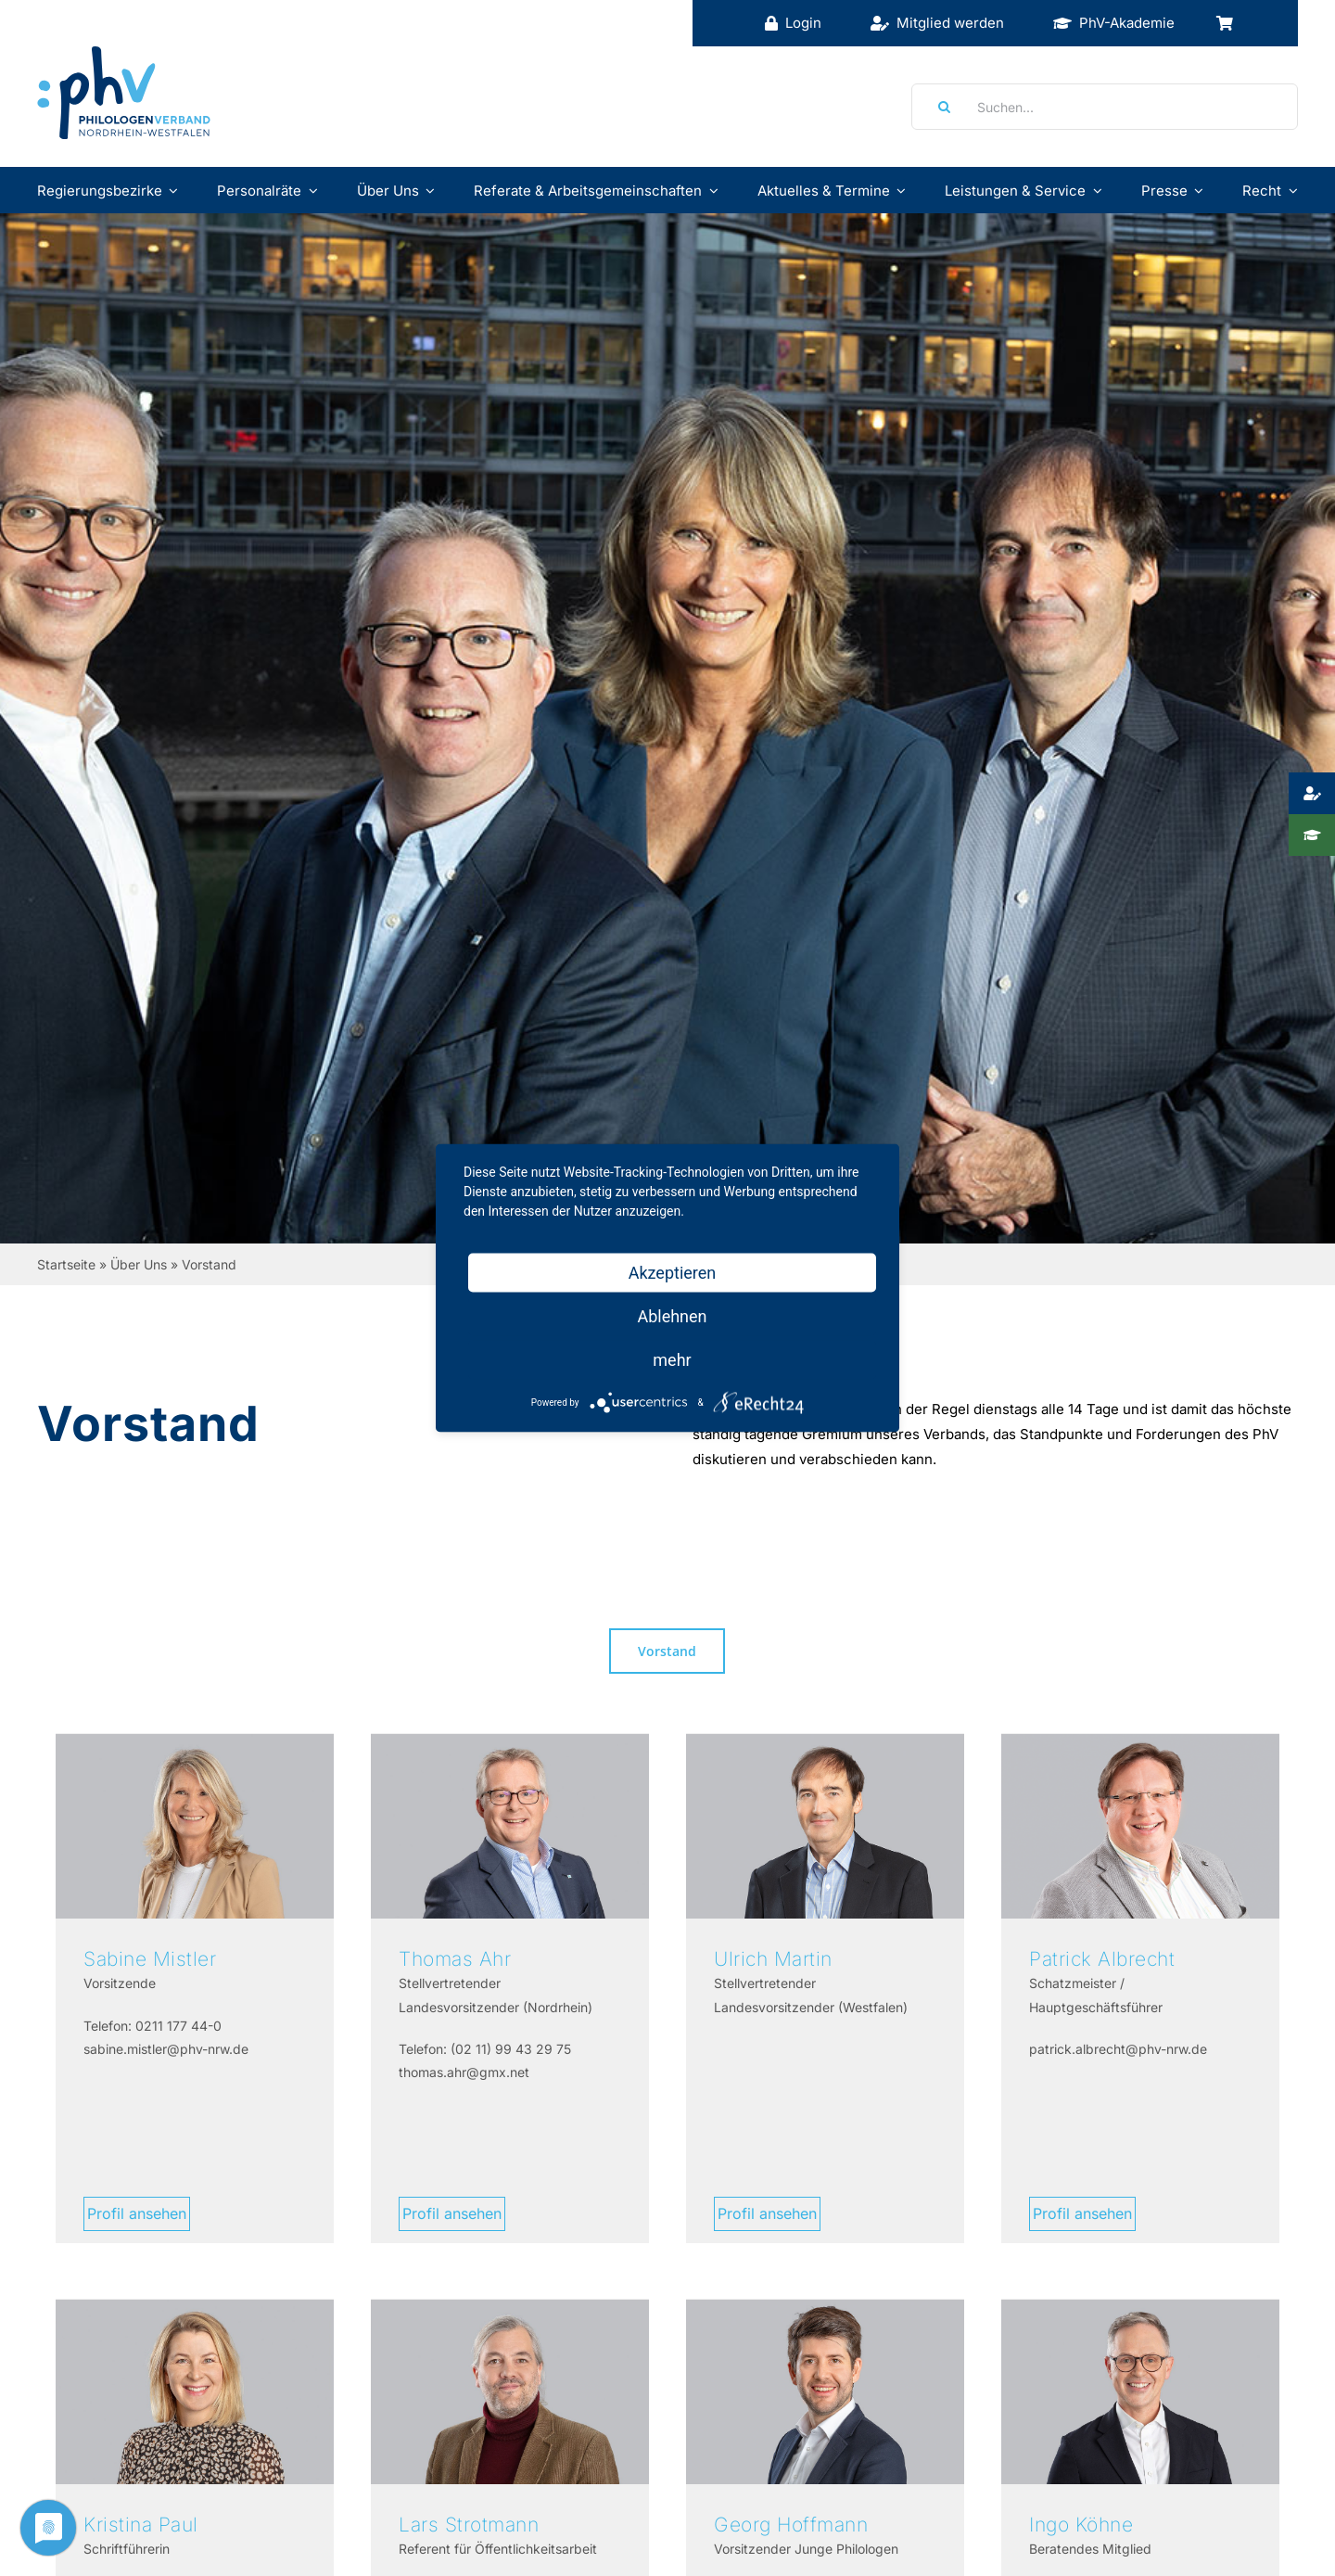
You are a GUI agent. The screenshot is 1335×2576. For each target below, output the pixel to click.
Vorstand (667, 1651)
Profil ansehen (136, 2213)
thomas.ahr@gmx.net (464, 2072)
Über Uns (138, 1264)
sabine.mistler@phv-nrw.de (165, 2049)
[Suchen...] (1104, 106)
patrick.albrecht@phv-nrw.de (1118, 2049)
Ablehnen (671, 1316)
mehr (672, 1360)
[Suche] (938, 106)
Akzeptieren (673, 1272)
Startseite (66, 1264)
